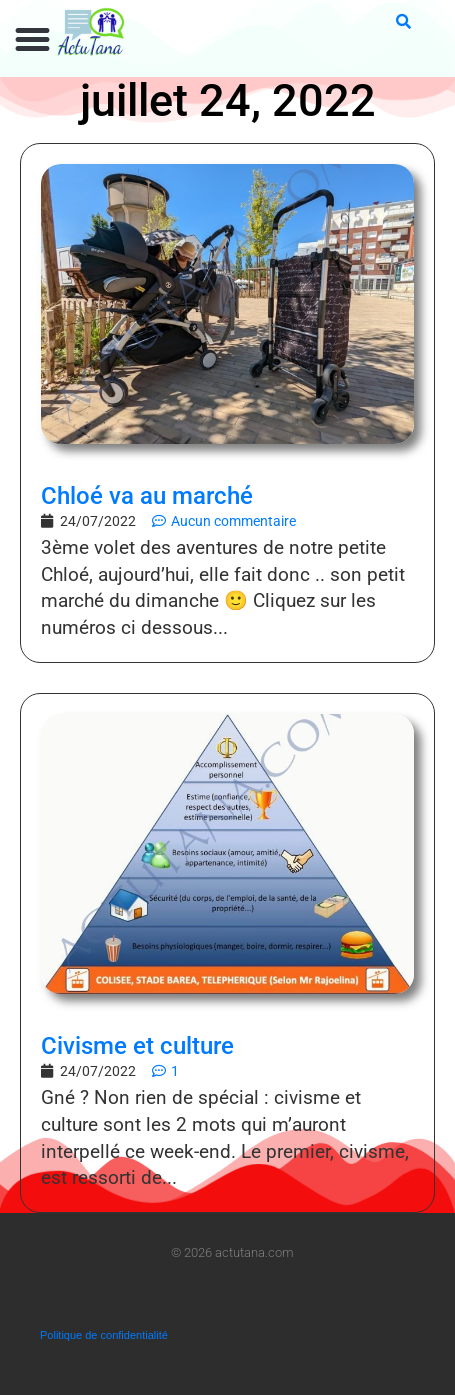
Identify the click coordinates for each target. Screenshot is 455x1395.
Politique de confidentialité (104, 1335)
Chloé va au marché (147, 496)
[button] (33, 40)
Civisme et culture (137, 1046)
